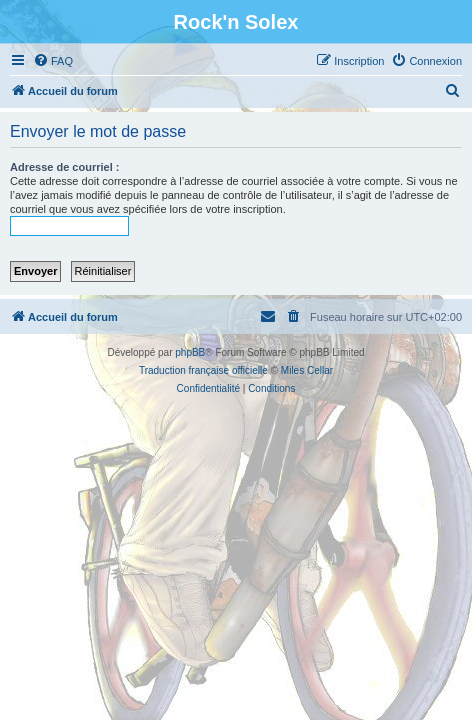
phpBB (190, 352)
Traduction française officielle (203, 370)
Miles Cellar (307, 370)
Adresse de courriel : (64, 167)
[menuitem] (53, 61)
